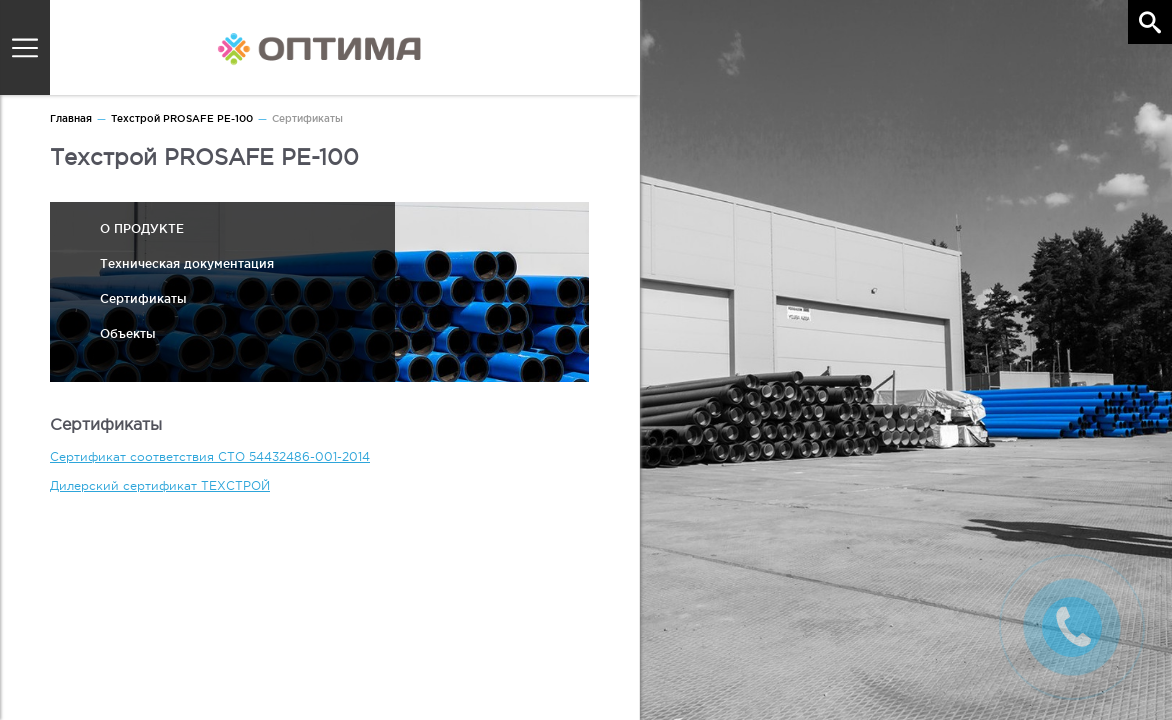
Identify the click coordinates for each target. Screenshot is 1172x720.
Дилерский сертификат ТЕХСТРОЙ (160, 486)
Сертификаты (143, 298)
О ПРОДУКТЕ (142, 228)
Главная (71, 118)
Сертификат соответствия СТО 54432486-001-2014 (210, 457)
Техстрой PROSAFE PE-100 (182, 118)
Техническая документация (187, 263)
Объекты (128, 333)
